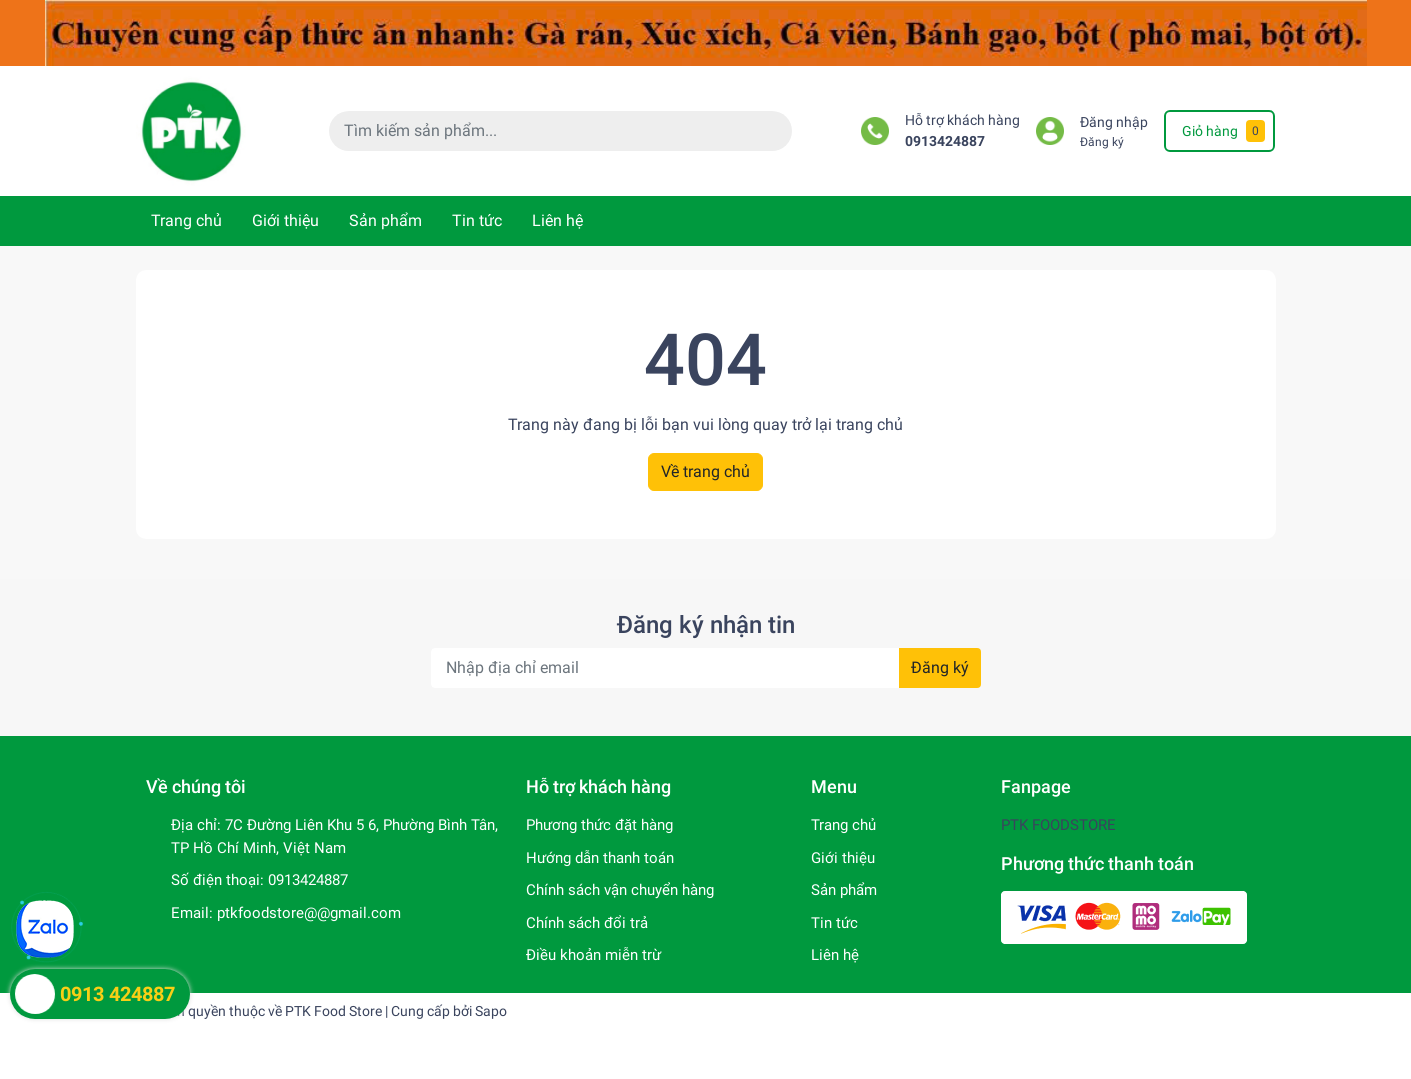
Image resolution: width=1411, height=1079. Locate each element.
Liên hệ (557, 220)
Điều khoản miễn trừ (593, 955)
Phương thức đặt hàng (599, 825)
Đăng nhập (1114, 122)
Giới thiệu (285, 220)
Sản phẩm (385, 220)
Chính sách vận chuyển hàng (620, 890)
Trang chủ (186, 220)
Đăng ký (1102, 142)
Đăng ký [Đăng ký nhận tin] (940, 667)
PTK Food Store (333, 1011)
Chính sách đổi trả (587, 923)
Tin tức (477, 220)
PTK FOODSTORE (1058, 825)
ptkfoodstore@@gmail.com (309, 913)
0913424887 (945, 141)
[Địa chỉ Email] (706, 668)
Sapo (491, 1011)
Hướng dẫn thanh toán (600, 858)
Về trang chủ (705, 471)
